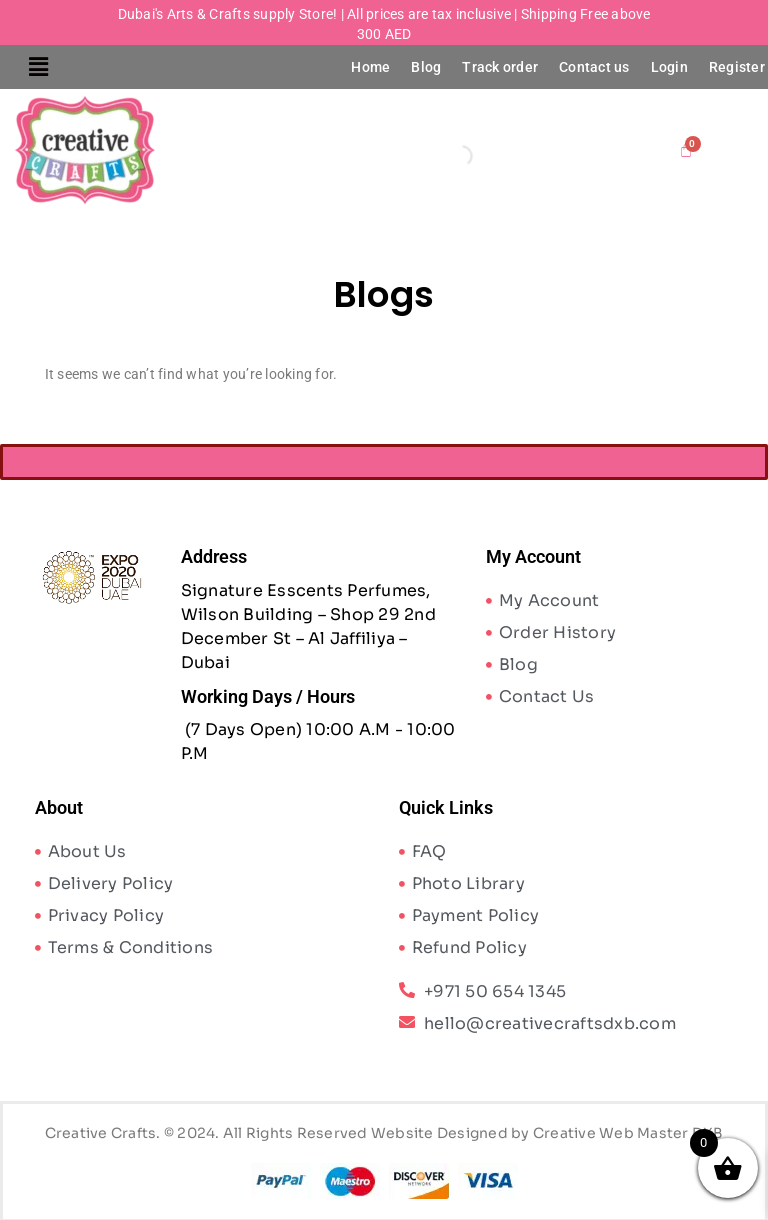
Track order (500, 67)
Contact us (594, 67)
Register (737, 67)
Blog (426, 67)
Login (669, 67)
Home (370, 67)
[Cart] (686, 150)
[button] (38, 67)
